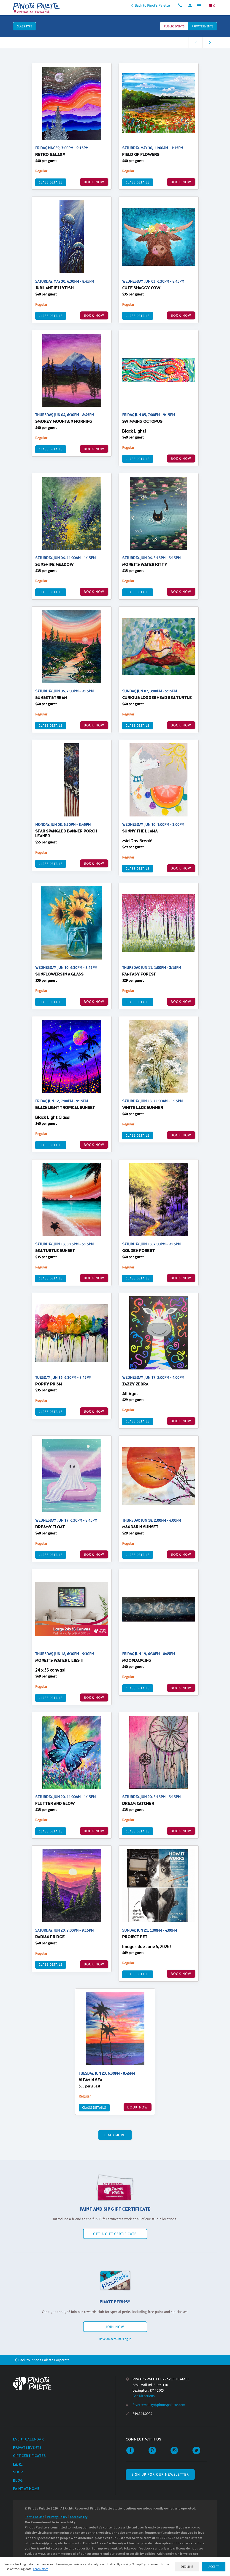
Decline (182, 2566)
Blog (18, 2480)
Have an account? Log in (115, 2339)
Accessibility (78, 2517)
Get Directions (144, 2396)
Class (24, 26)
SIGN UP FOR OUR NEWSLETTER (160, 2474)
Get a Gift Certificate (115, 2234)
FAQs (17, 2464)
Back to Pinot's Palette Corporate (44, 2360)
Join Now (115, 2327)
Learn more (46, 2569)
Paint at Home (26, 2488)
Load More (115, 2135)
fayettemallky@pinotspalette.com (159, 2405)
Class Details (50, 182)
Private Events (27, 2447)
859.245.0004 (142, 2413)
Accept (212, 2566)
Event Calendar (28, 2439)
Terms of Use (34, 2517)
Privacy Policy (57, 2517)
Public (174, 26)
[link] (210, 42)
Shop (18, 2472)
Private (202, 26)
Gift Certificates (29, 2456)
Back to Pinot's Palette (147, 5)
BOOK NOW (94, 182)
